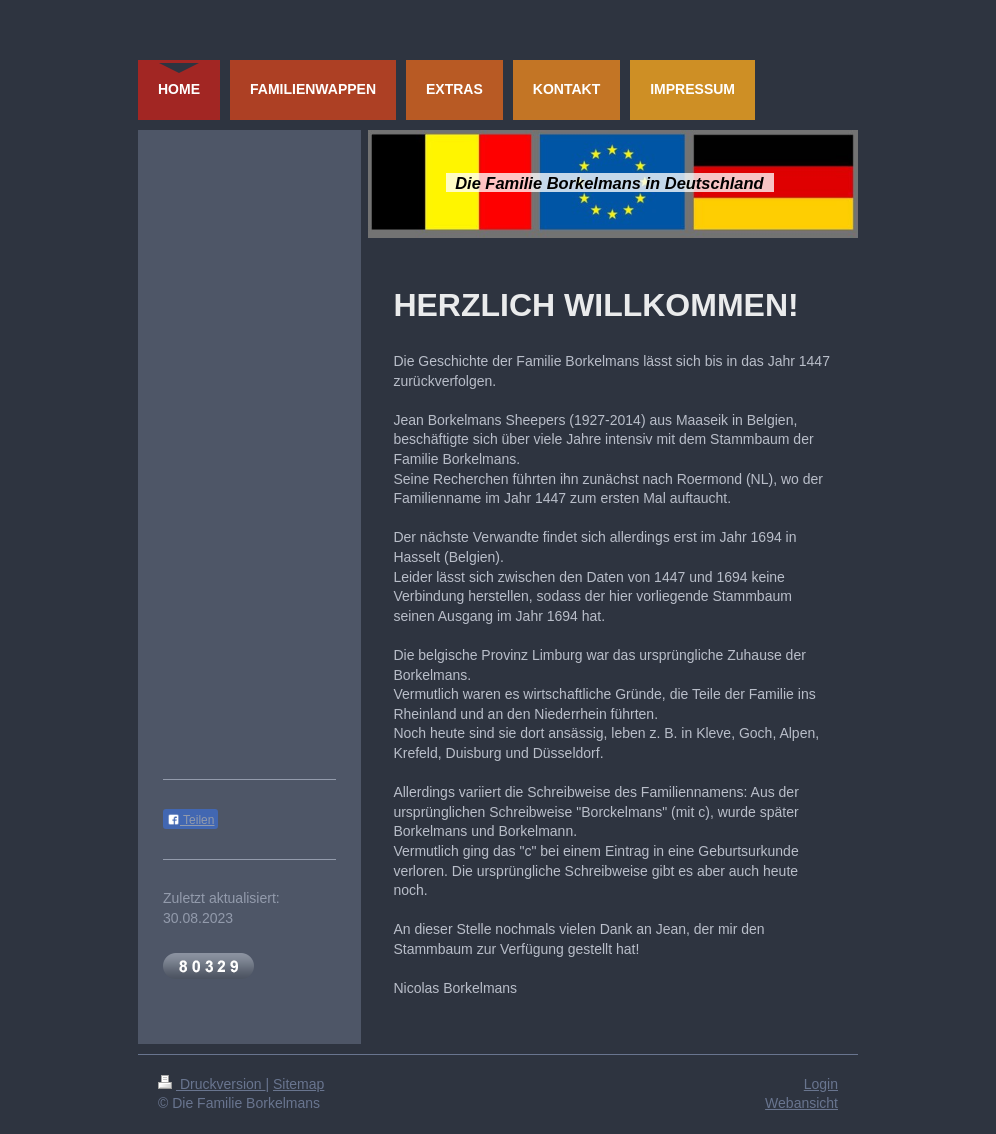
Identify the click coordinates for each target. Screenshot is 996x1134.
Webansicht (801, 1103)
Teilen (190, 820)
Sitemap (298, 1084)
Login (821, 1084)
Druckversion (211, 1084)
